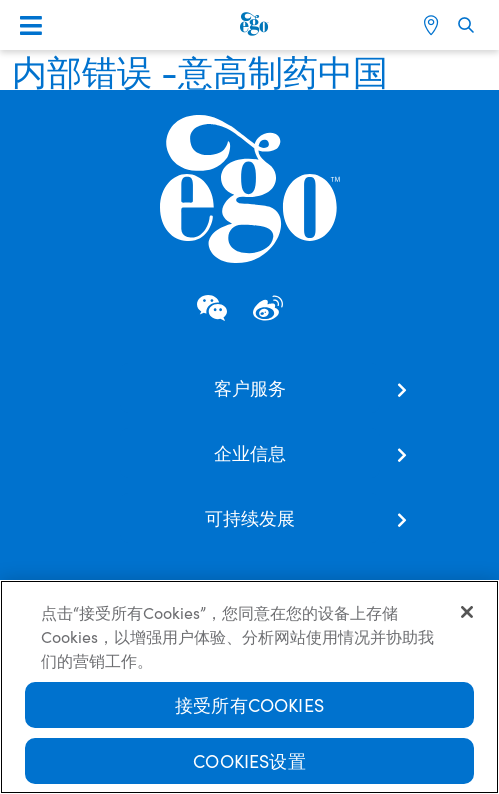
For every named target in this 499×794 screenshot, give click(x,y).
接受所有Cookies (249, 706)
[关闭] (467, 614)
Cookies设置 (249, 762)
